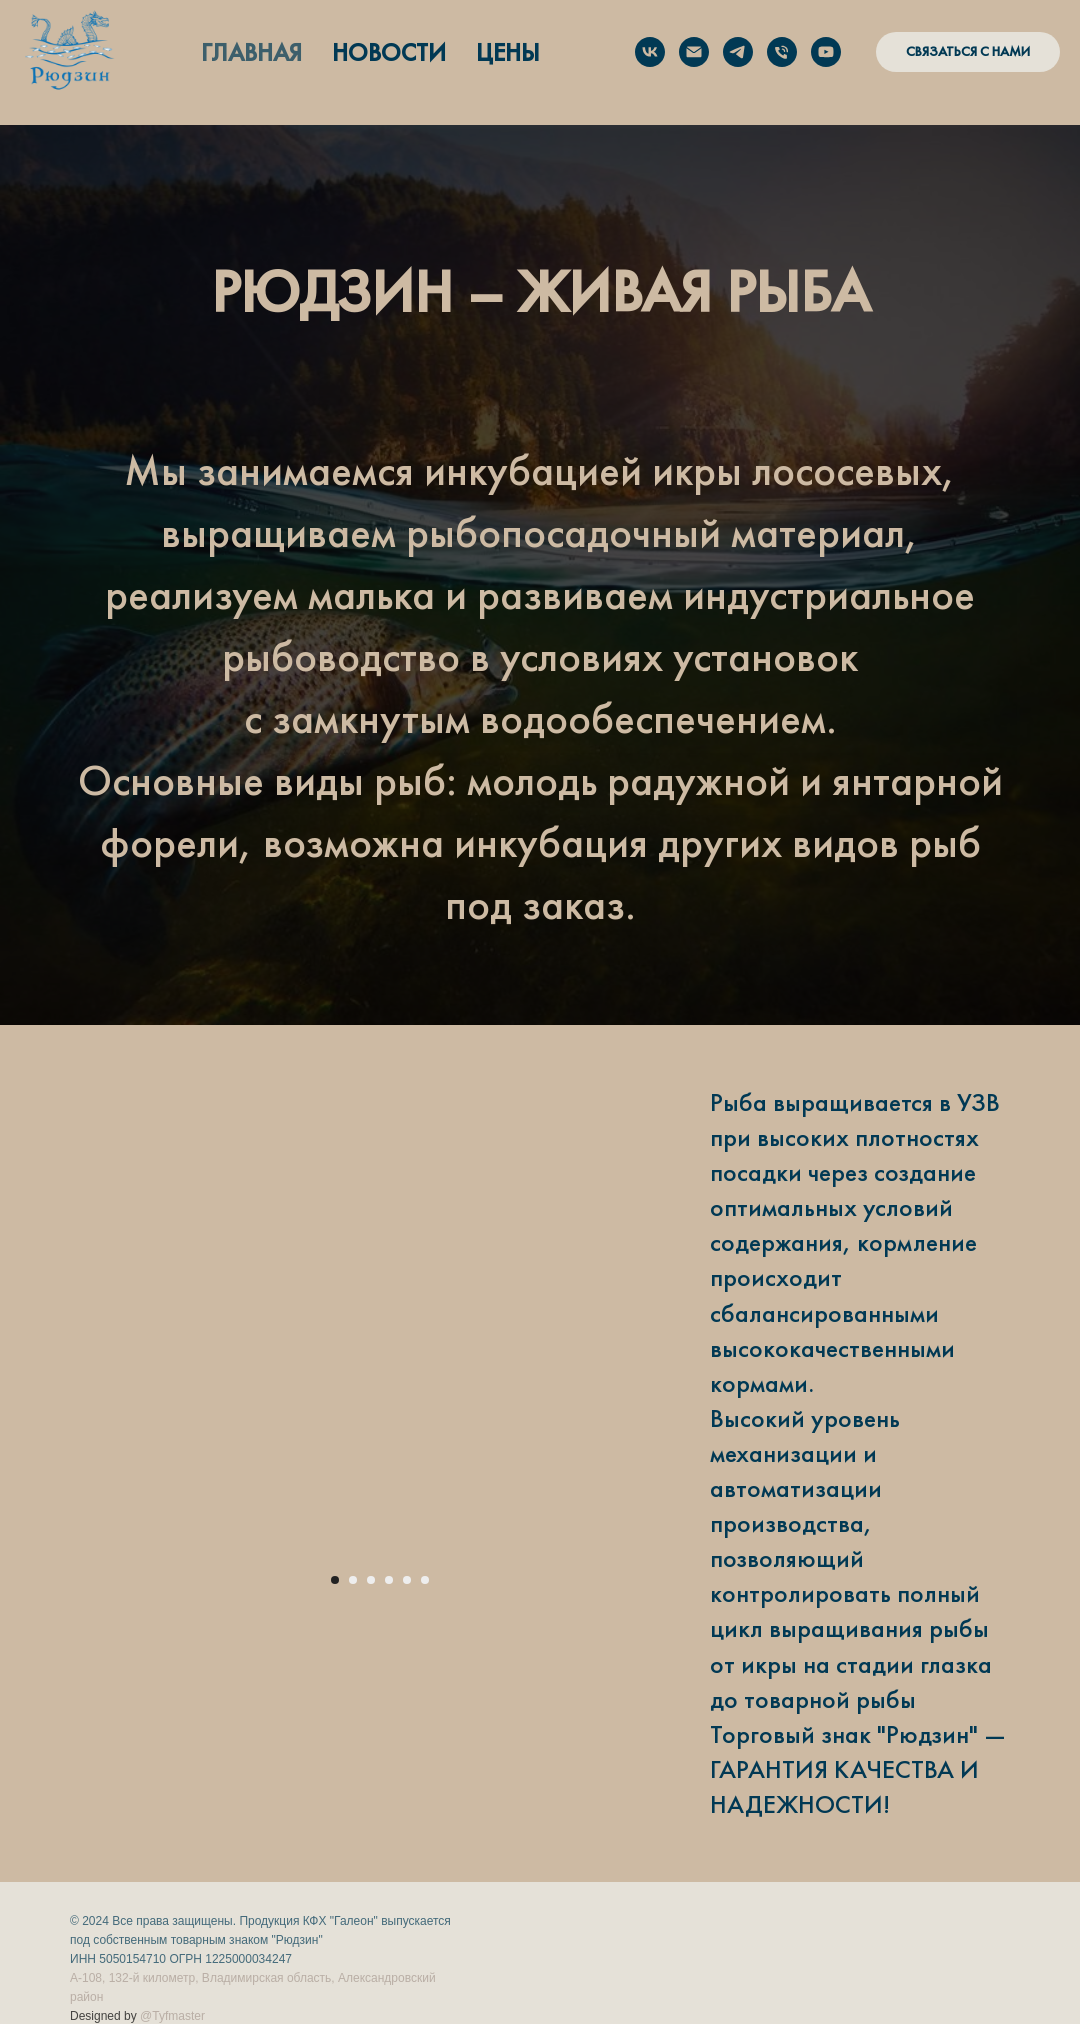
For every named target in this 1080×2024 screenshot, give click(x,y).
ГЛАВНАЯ (251, 52)
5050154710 (134, 1959)
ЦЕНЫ (508, 52)
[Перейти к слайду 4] (389, 1580)
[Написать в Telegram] (738, 52)
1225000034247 (248, 1959)
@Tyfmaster (172, 2016)
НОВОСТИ (389, 52)
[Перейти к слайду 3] (371, 1580)
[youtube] (826, 52)
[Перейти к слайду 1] (335, 1580)
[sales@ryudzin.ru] (694, 52)
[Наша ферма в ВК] (650, 52)
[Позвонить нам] (782, 52)
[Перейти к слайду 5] (407, 1580)
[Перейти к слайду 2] (353, 1580)
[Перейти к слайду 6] (425, 1580)
